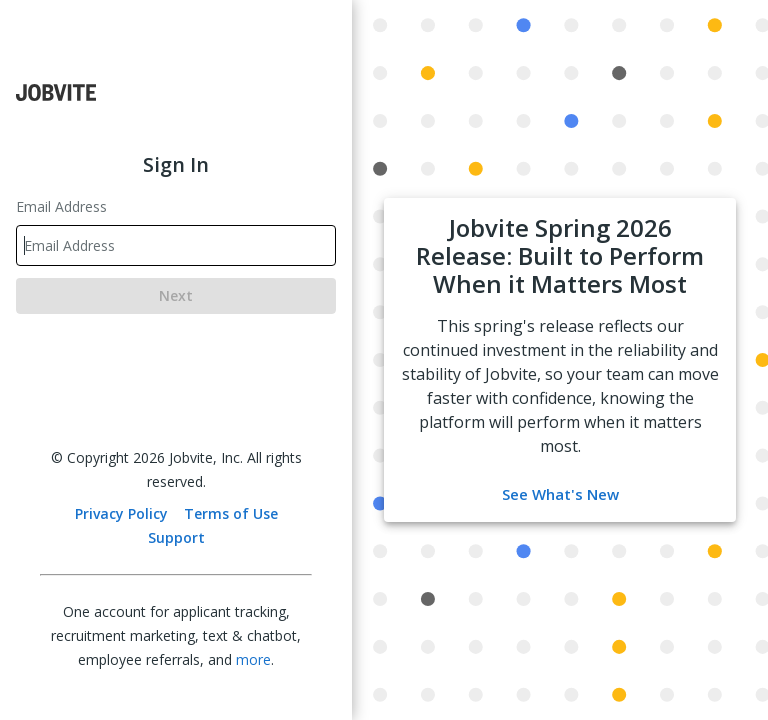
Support (176, 537)
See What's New (560, 494)
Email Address (61, 206)
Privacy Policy (121, 513)
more (253, 659)
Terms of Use (231, 513)
